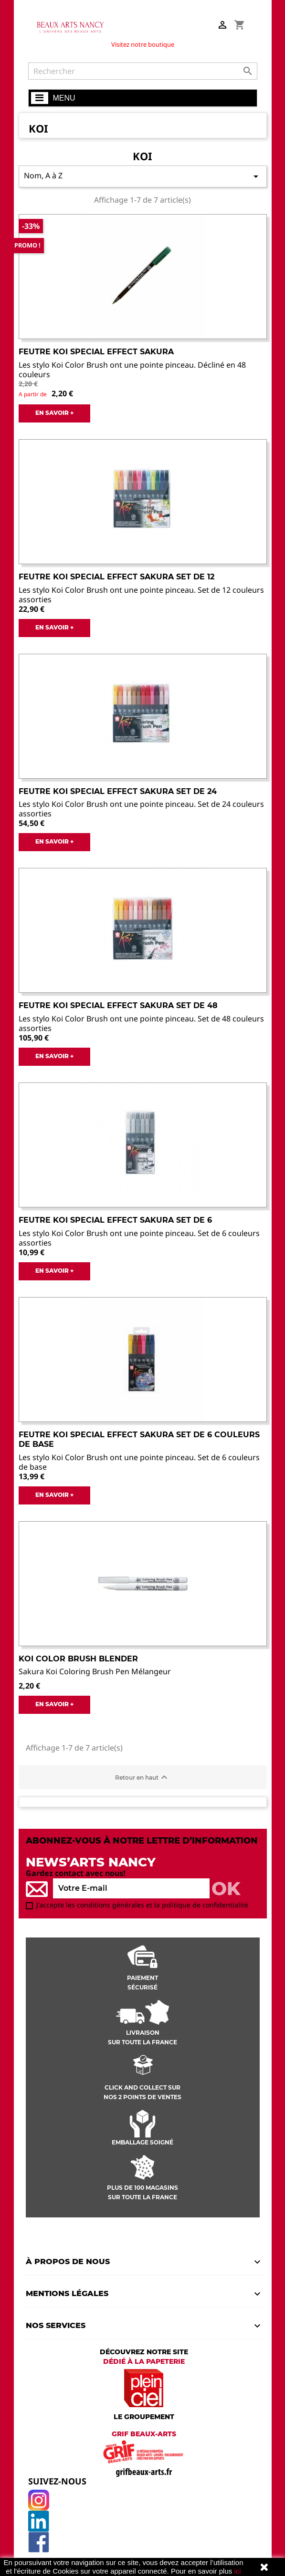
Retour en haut (142, 1777)
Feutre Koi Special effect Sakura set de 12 (116, 576)
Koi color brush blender (78, 1658)
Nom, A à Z (143, 176)
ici (237, 2571)
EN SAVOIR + (54, 412)
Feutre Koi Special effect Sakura (96, 351)
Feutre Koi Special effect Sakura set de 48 (118, 1005)
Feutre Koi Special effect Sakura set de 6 (115, 1220)
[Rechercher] (142, 71)
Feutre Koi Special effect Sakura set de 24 (118, 791)
